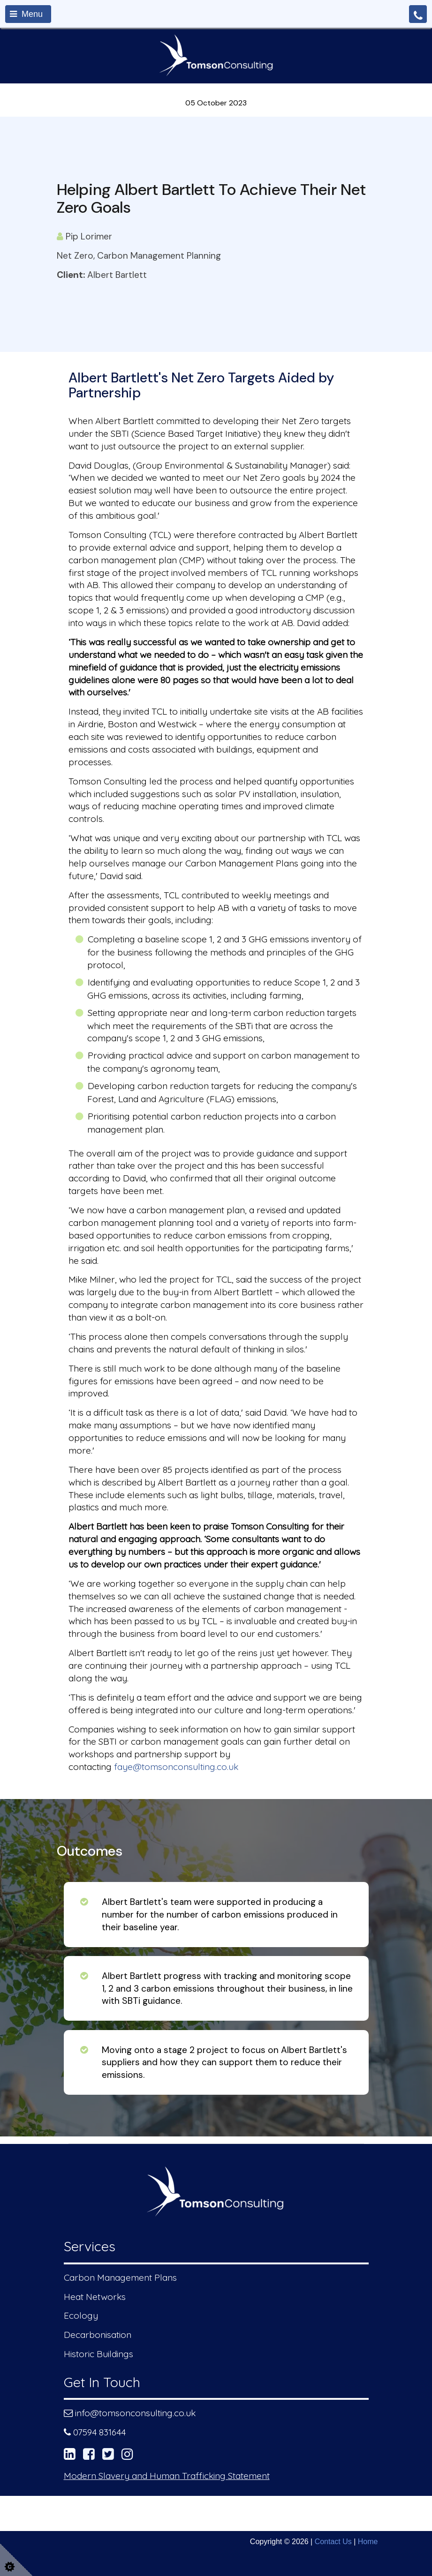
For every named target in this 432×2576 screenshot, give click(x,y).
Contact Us (333, 2542)
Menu (26, 14)
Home (368, 2542)
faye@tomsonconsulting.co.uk (176, 1766)
